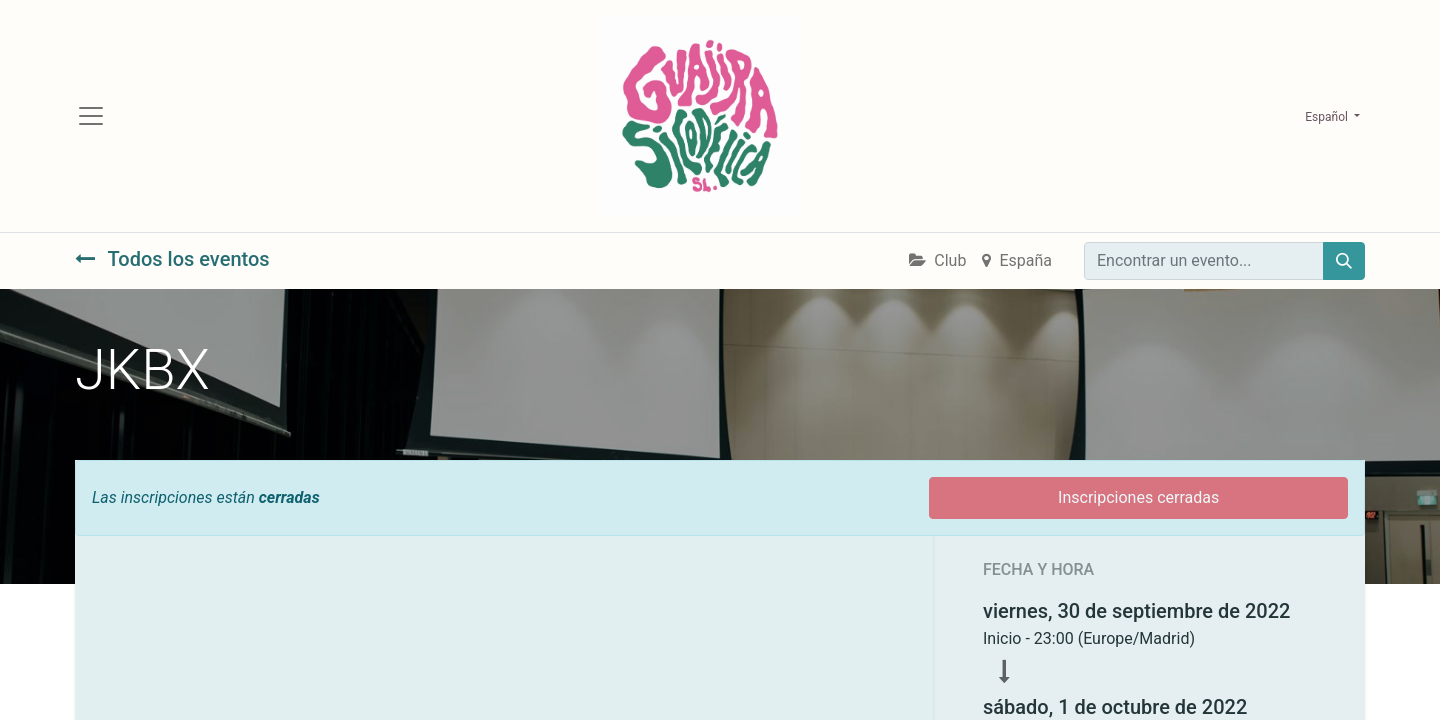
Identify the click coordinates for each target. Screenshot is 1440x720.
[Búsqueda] (1344, 261)
